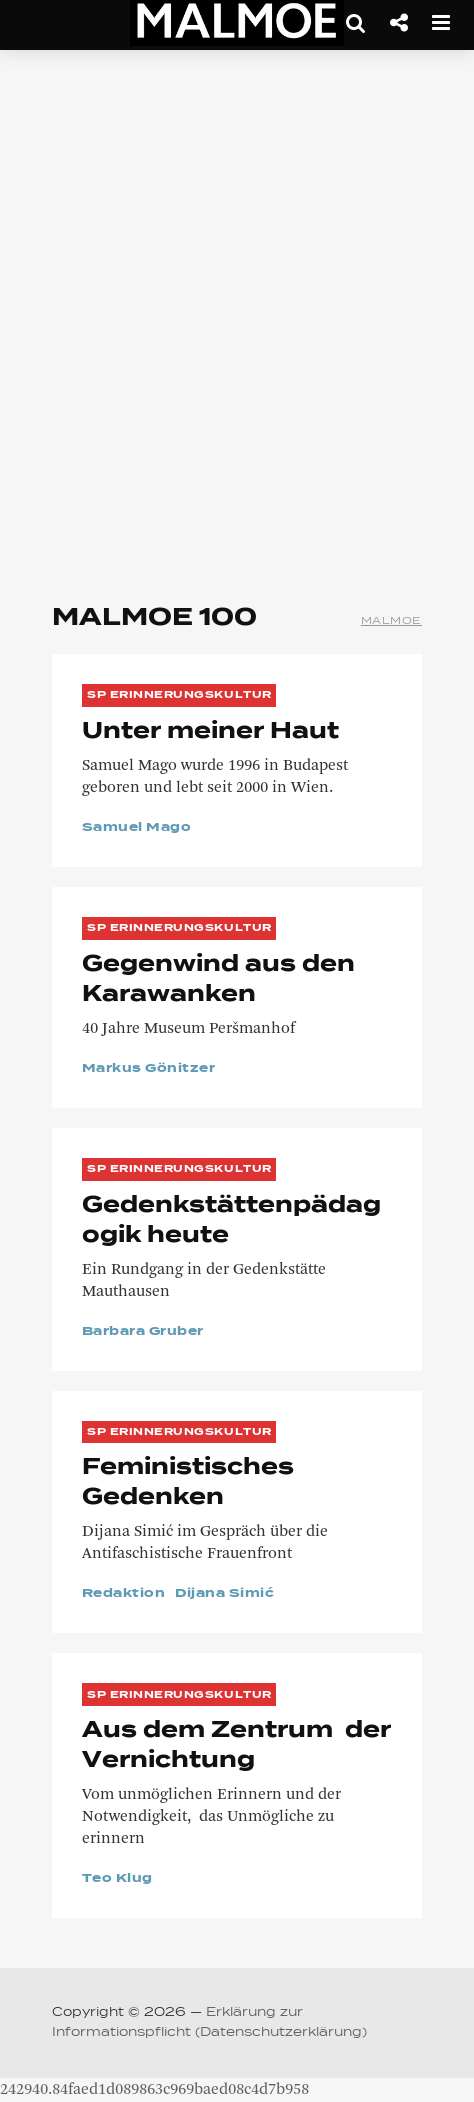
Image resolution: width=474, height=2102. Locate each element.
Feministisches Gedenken (188, 1483)
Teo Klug (117, 1879)
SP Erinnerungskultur (179, 695)
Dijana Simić (224, 1594)
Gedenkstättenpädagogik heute (231, 1221)
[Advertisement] (237, 317)
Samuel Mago (136, 828)
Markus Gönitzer (148, 1069)
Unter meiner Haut (210, 732)
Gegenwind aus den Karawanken (218, 980)
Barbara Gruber (143, 1332)
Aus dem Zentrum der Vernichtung (236, 1746)
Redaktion (123, 1594)
